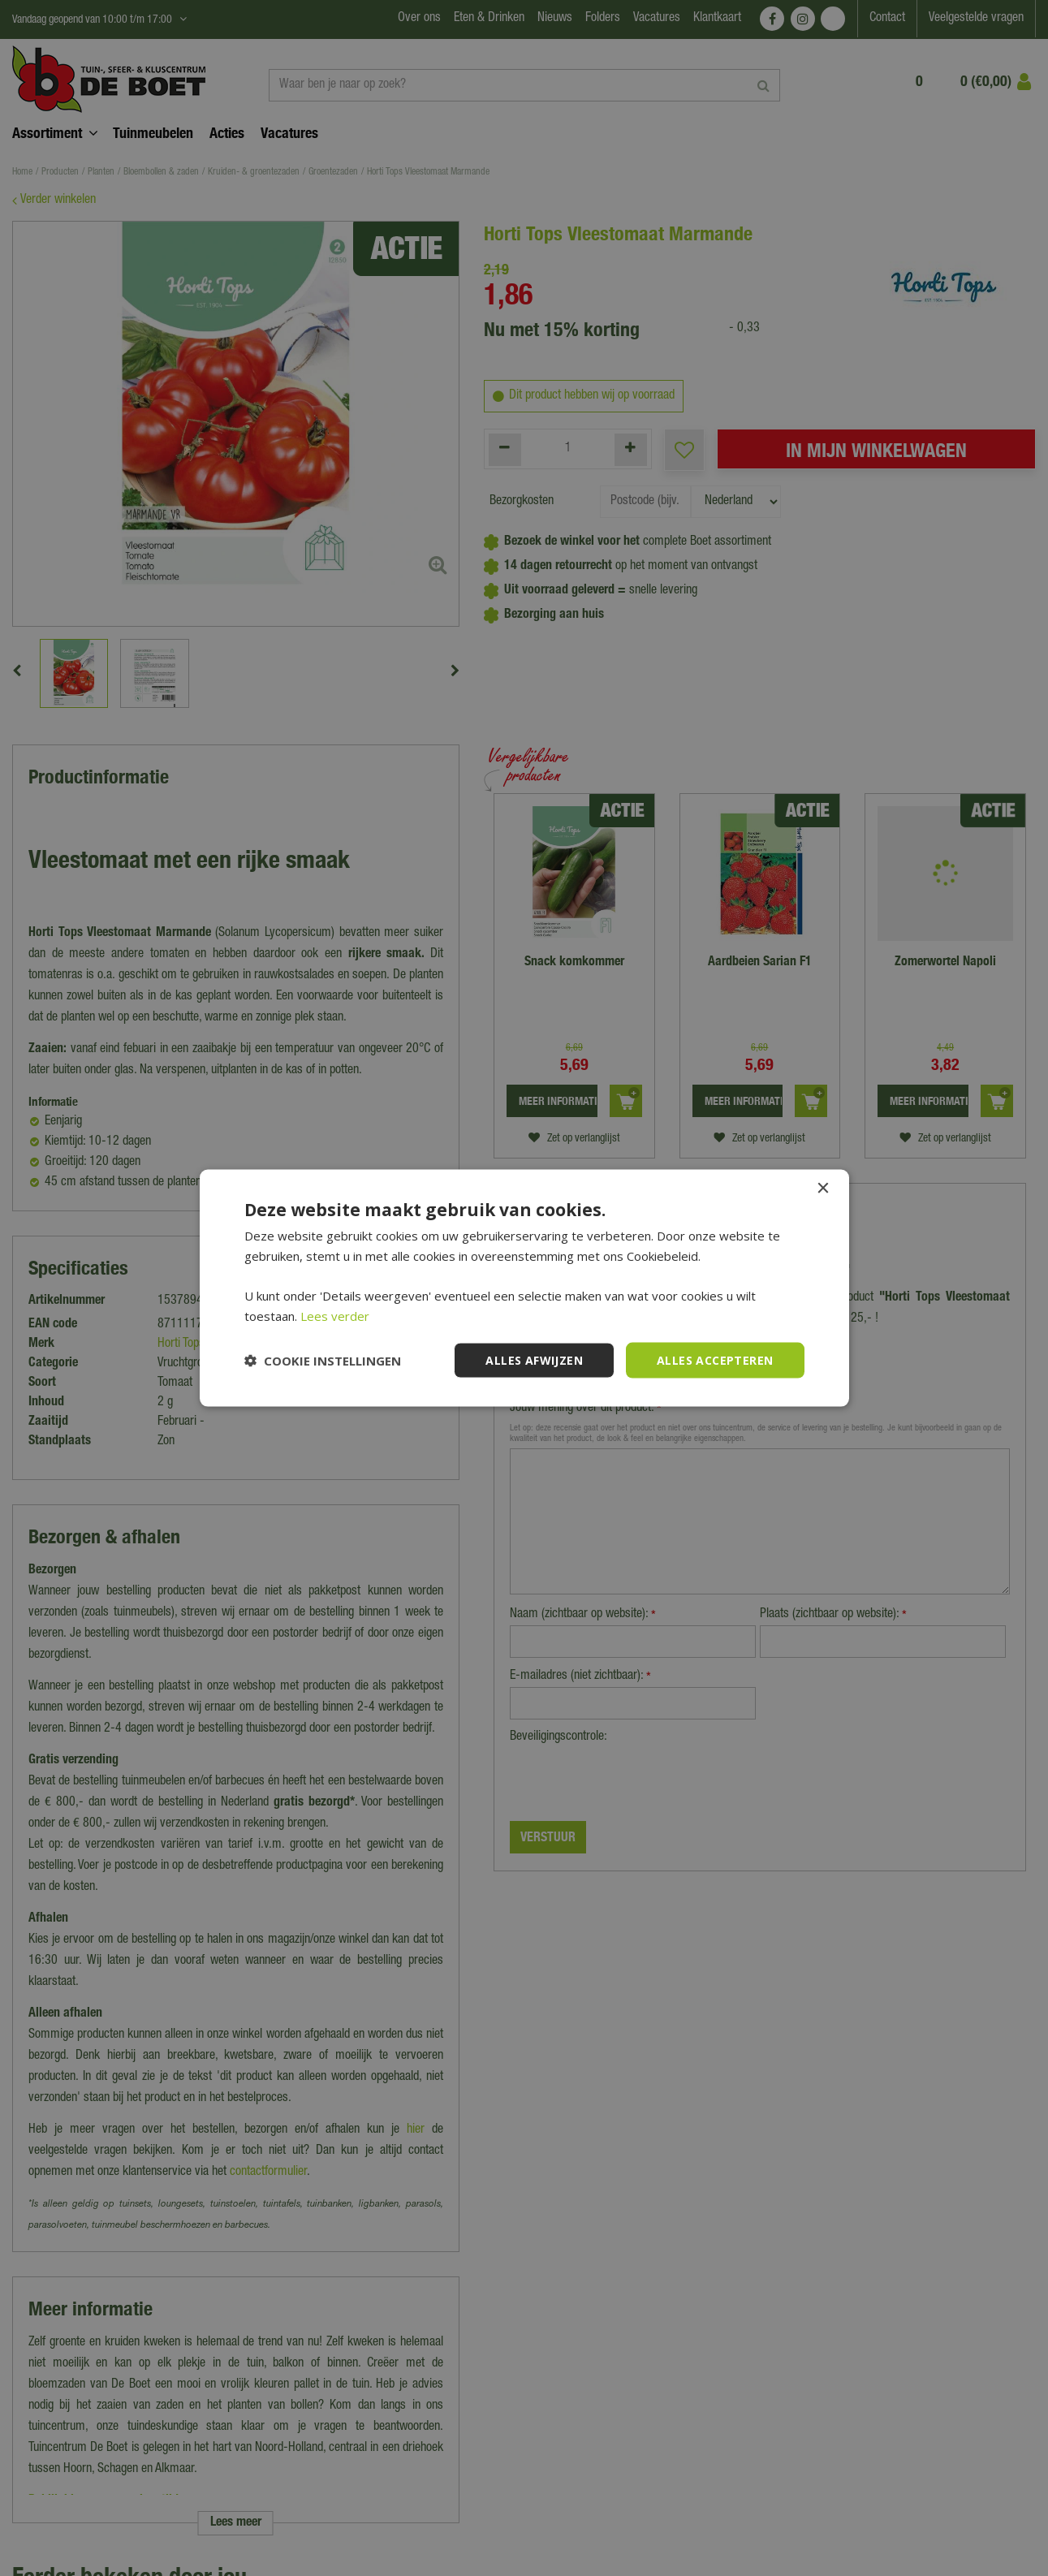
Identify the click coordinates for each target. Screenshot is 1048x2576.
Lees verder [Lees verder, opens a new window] (334, 1315)
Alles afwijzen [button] (534, 1359)
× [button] (823, 1188)
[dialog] (524, 1288)
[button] (322, 1360)
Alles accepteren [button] (715, 1359)
